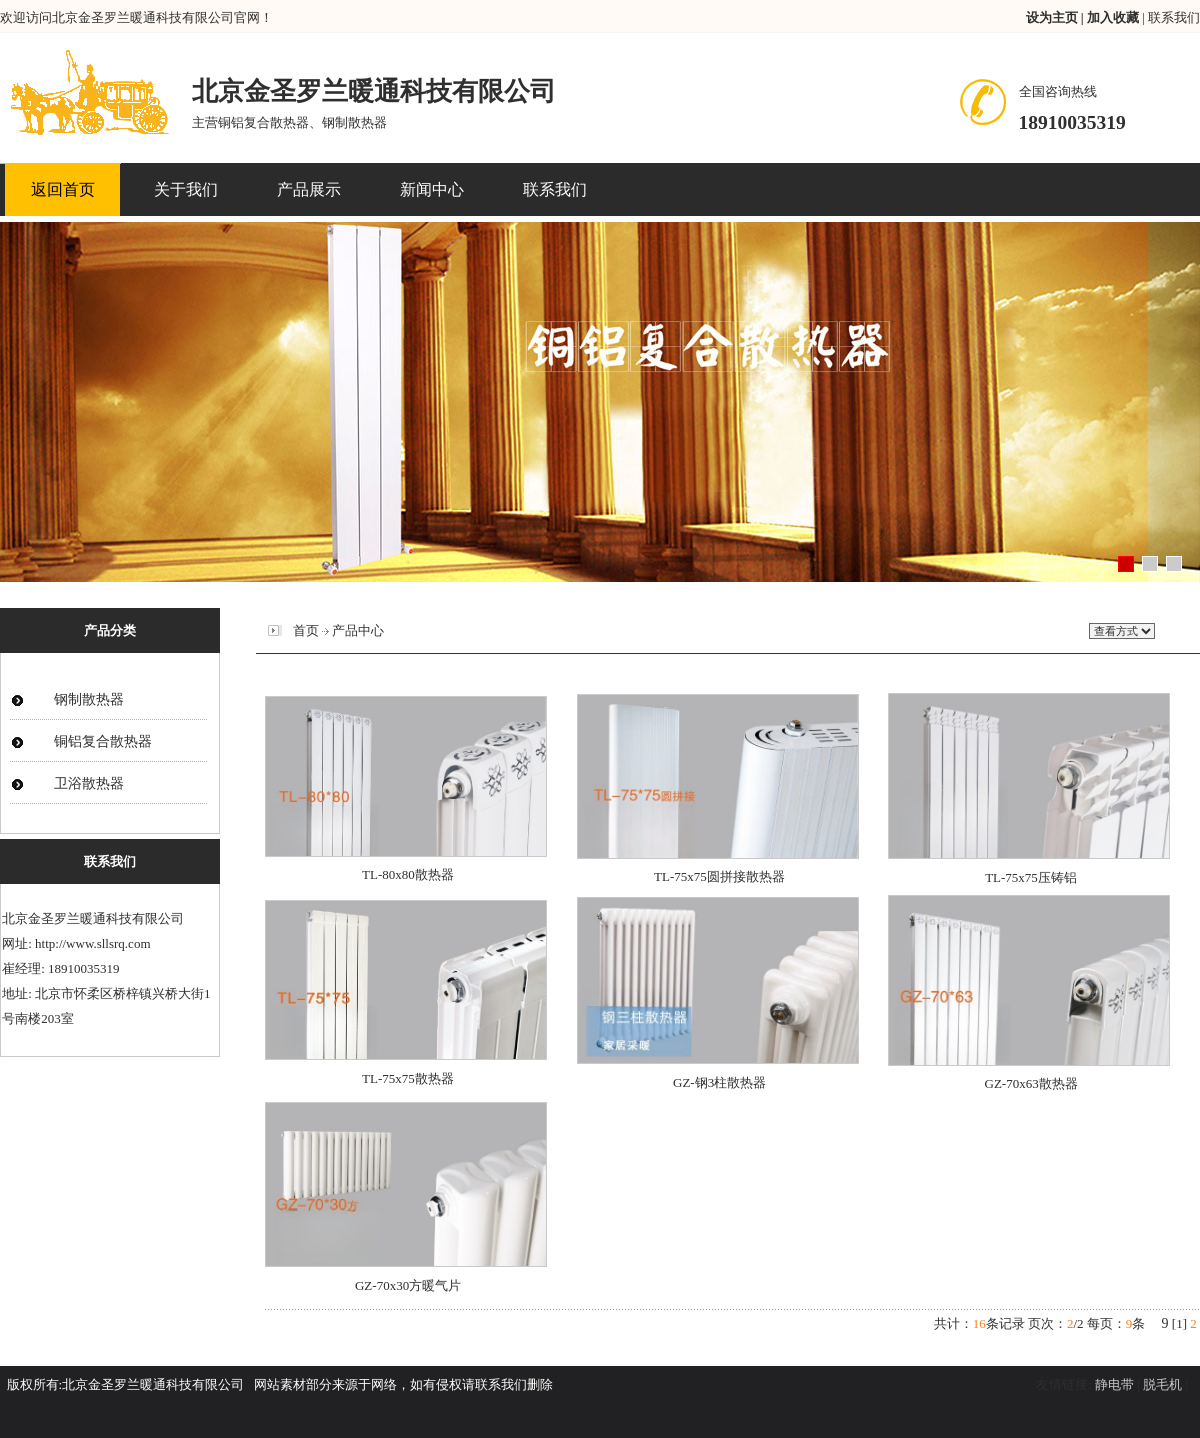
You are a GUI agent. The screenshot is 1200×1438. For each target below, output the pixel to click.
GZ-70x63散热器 (1031, 1083)
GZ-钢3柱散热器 (719, 1082)
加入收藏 (1114, 17)
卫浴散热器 (89, 783)
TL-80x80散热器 (408, 874)
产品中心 (358, 630)
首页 (306, 630)
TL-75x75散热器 (408, 1078)
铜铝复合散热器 (103, 741)
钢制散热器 (89, 699)
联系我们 (1174, 17)
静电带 (1114, 1384)
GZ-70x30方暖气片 (408, 1285)
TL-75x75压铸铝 (1031, 877)
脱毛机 (1162, 1384)
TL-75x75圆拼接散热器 (719, 876)
